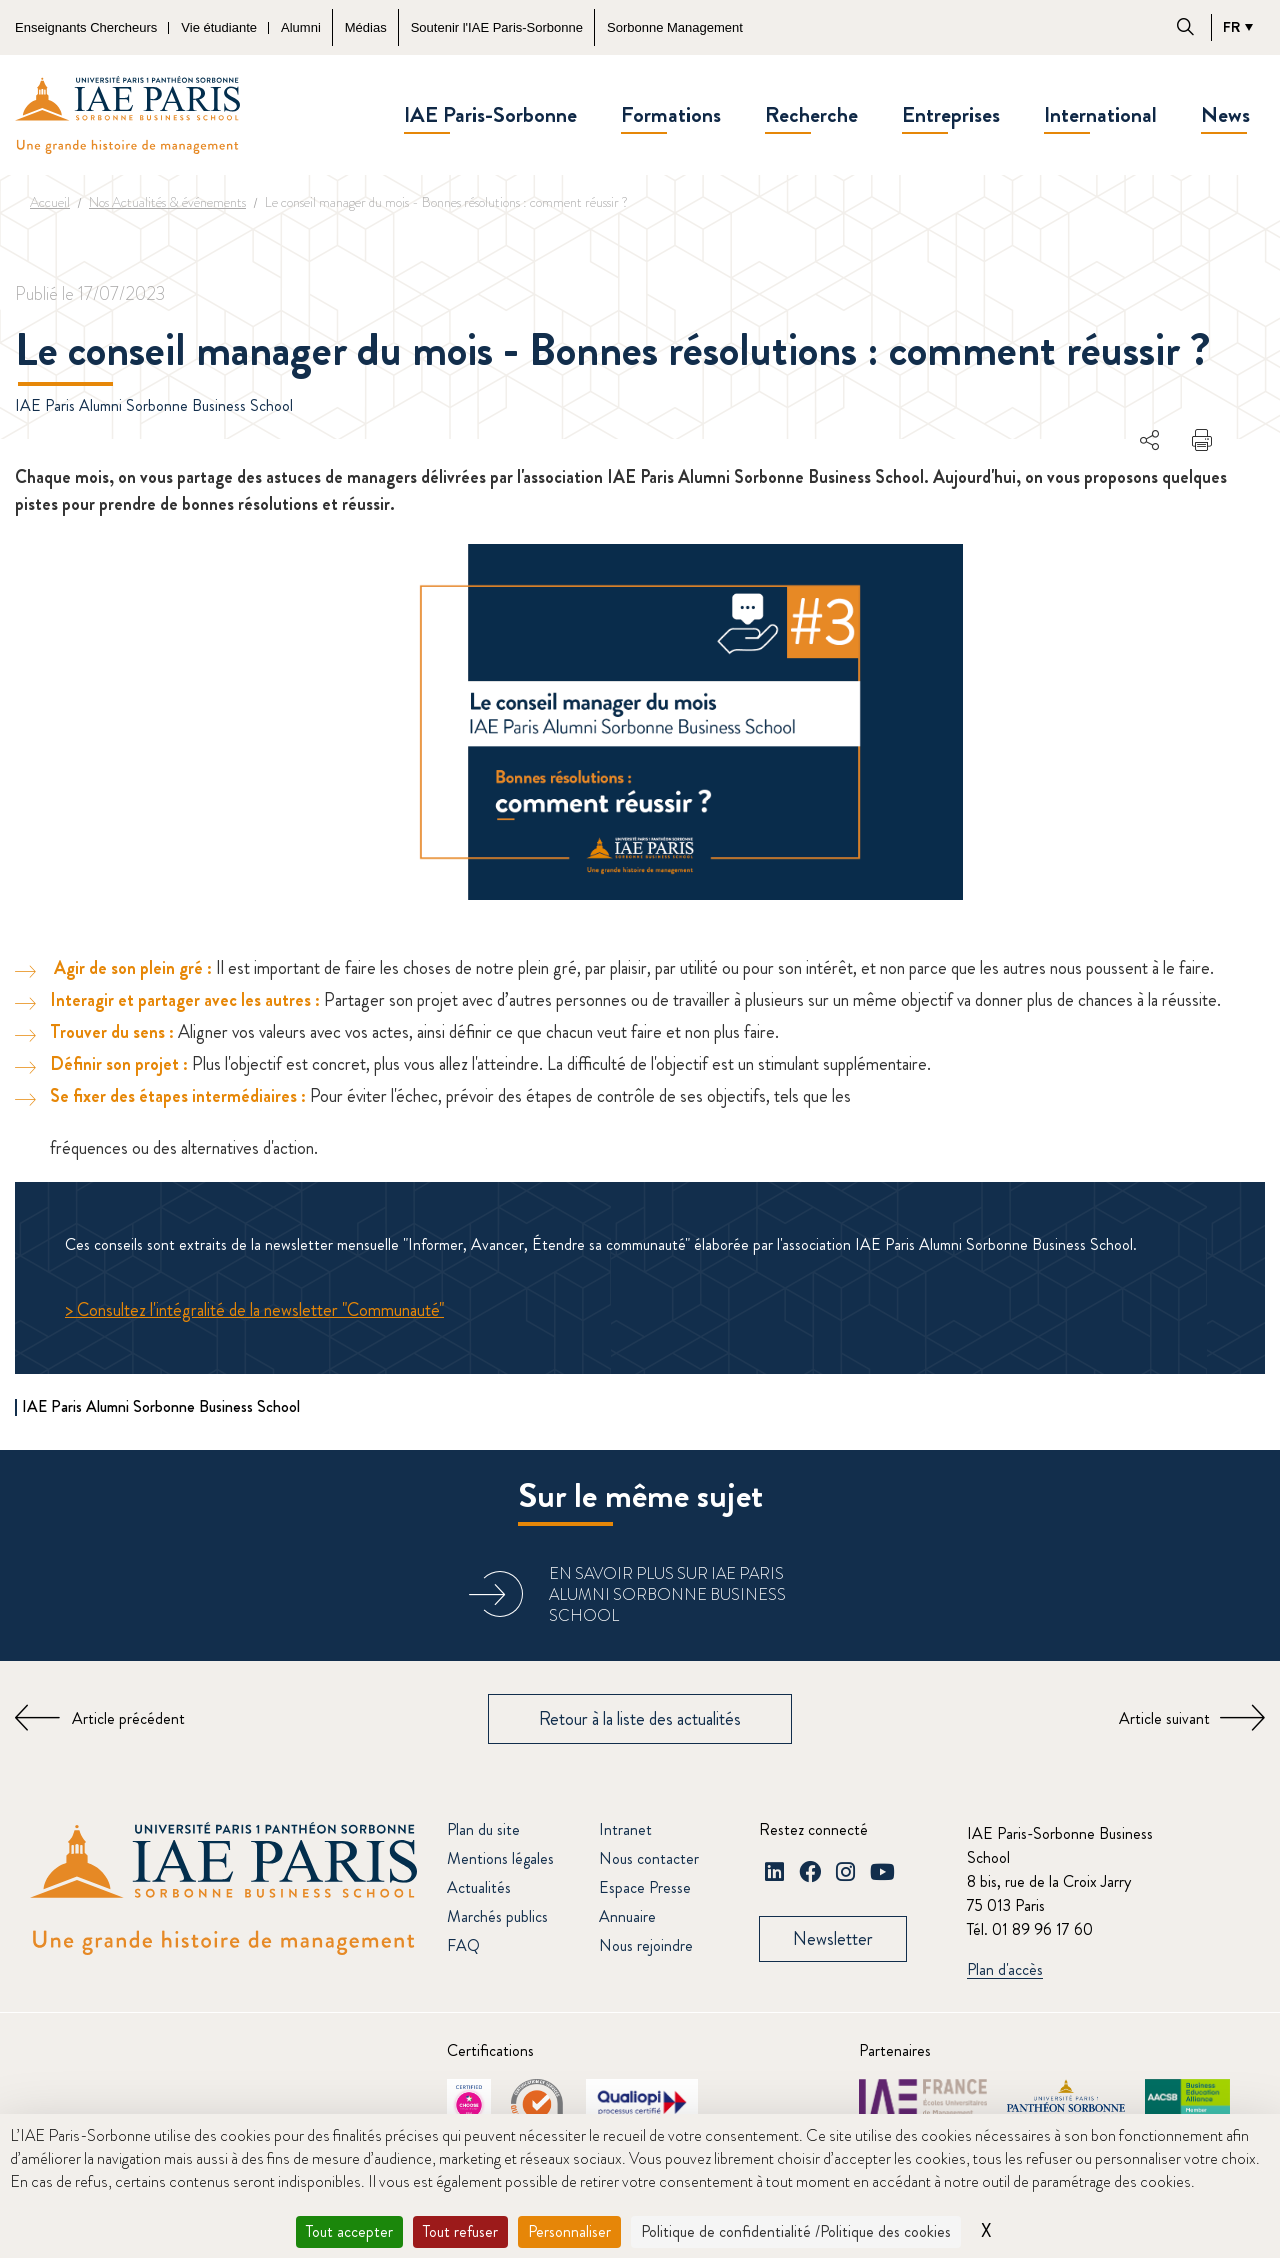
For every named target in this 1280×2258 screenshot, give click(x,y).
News (1225, 114)
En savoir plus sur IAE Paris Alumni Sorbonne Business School (667, 1594)
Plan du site (483, 1829)
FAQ (463, 1945)
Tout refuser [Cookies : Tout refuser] (460, 2231)
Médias (366, 27)
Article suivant (1164, 1718)
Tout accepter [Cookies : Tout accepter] (349, 2231)
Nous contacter (649, 1858)
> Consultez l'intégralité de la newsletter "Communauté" (254, 1310)
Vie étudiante (219, 27)
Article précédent (128, 1718)
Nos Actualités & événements (167, 202)
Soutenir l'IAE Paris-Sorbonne (497, 27)
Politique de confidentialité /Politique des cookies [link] (796, 2231)
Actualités (479, 1887)
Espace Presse (645, 1887)
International (1100, 114)
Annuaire (627, 1916)
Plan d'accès (1005, 1970)
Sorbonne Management (675, 27)
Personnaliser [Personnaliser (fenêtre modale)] (569, 2231)
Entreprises (951, 114)
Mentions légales (500, 1858)
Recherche (811, 114)
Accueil (50, 202)
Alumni (301, 27)
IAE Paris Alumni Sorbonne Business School (154, 405)
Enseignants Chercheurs (86, 27)
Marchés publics (497, 1916)
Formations (671, 114)
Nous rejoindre (646, 1945)
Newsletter (833, 1939)
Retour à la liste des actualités (640, 1719)
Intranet (625, 1829)
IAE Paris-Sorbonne (490, 114)
